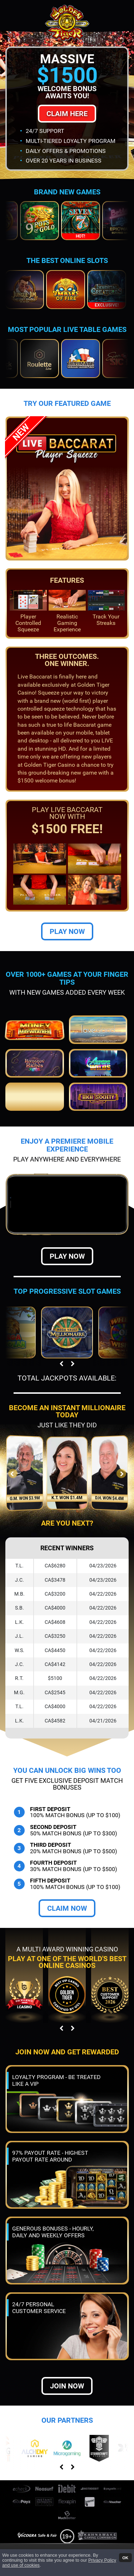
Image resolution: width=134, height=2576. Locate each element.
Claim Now (67, 1908)
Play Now (67, 931)
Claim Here (67, 113)
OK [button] (125, 2557)
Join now (67, 2386)
